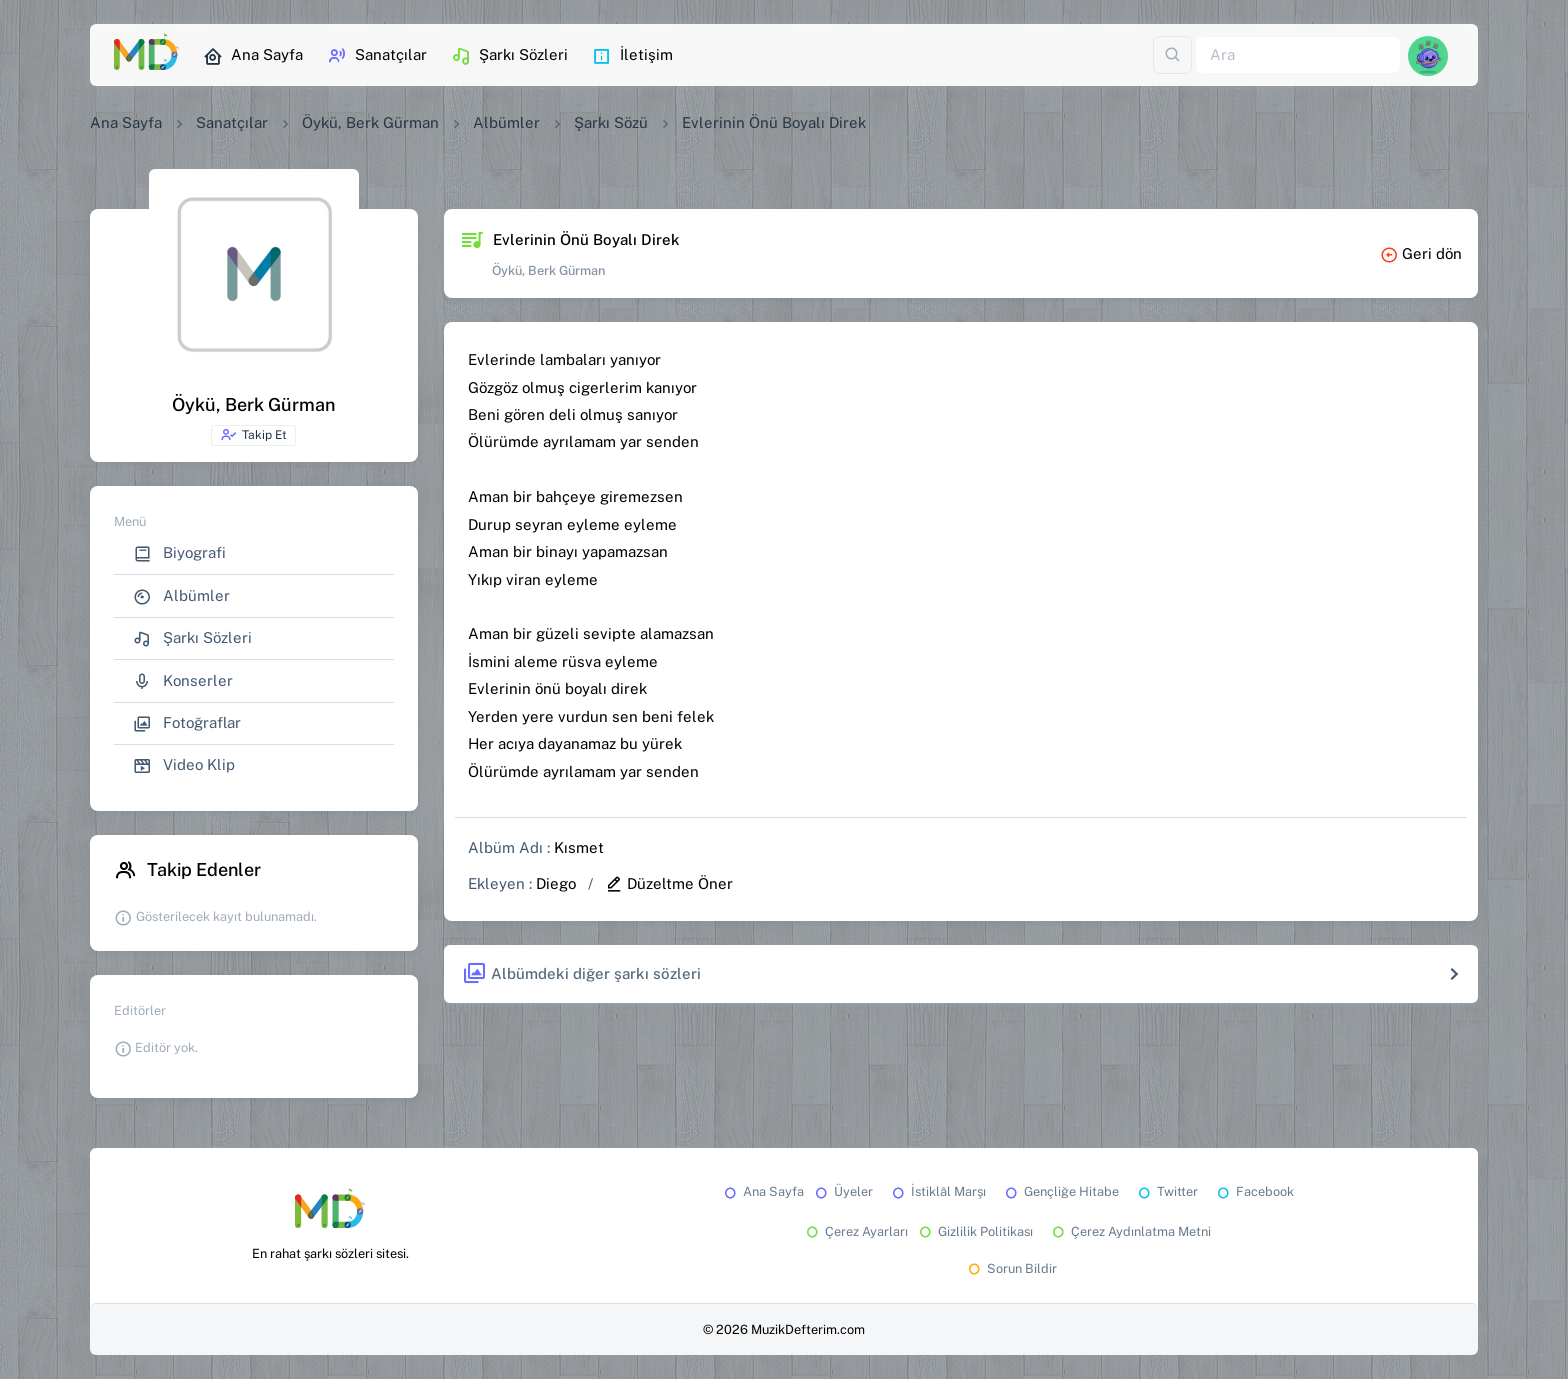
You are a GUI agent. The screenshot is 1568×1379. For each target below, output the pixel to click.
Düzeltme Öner (669, 883)
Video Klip (184, 765)
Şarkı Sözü (611, 122)
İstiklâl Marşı (937, 1191)
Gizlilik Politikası (974, 1231)
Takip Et (253, 435)
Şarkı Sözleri (509, 56)
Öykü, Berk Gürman (370, 122)
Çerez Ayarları (855, 1231)
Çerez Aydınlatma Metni (1130, 1231)
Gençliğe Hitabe (1060, 1191)
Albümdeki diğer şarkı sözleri (581, 974)
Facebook (1254, 1191)
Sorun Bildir (1011, 1268)
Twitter (1166, 1191)
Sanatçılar (377, 56)
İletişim (632, 56)
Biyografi (179, 553)
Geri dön (1421, 253)
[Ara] (1298, 55)
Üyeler (842, 1191)
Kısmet (579, 847)
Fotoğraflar (187, 723)
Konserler (183, 681)
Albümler (506, 122)
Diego (556, 883)
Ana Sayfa (253, 56)
